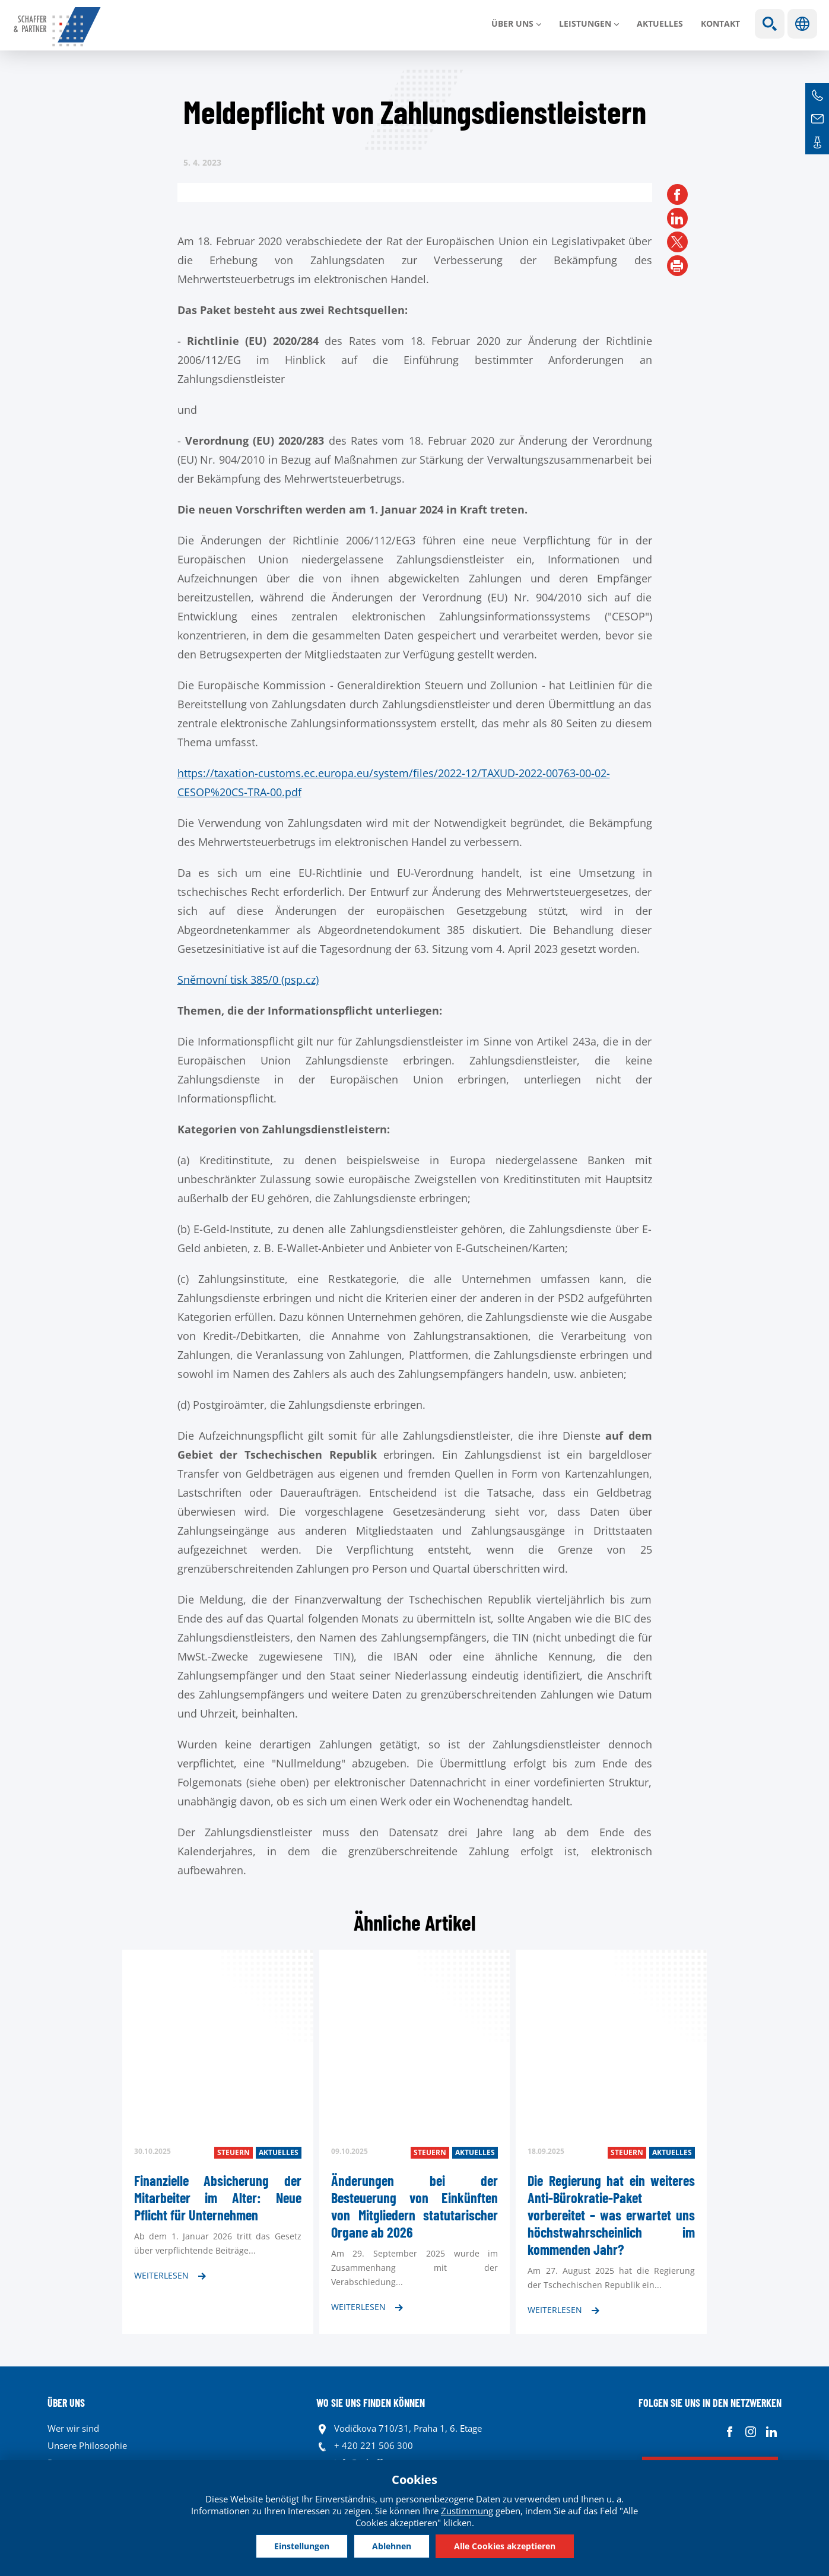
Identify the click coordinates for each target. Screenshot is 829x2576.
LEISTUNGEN (585, 23)
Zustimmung (467, 2511)
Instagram (750, 2431)
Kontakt (720, 23)
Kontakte (817, 142)
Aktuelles (660, 23)
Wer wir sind (73, 2428)
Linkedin (771, 2431)
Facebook (729, 2431)
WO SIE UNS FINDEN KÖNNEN (370, 2402)
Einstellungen (301, 2546)
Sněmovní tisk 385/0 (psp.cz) (248, 979)
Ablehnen (391, 2546)
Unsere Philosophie (87, 2445)
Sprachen (802, 24)
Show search (769, 24)
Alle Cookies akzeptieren (504, 2546)
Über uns (512, 23)
